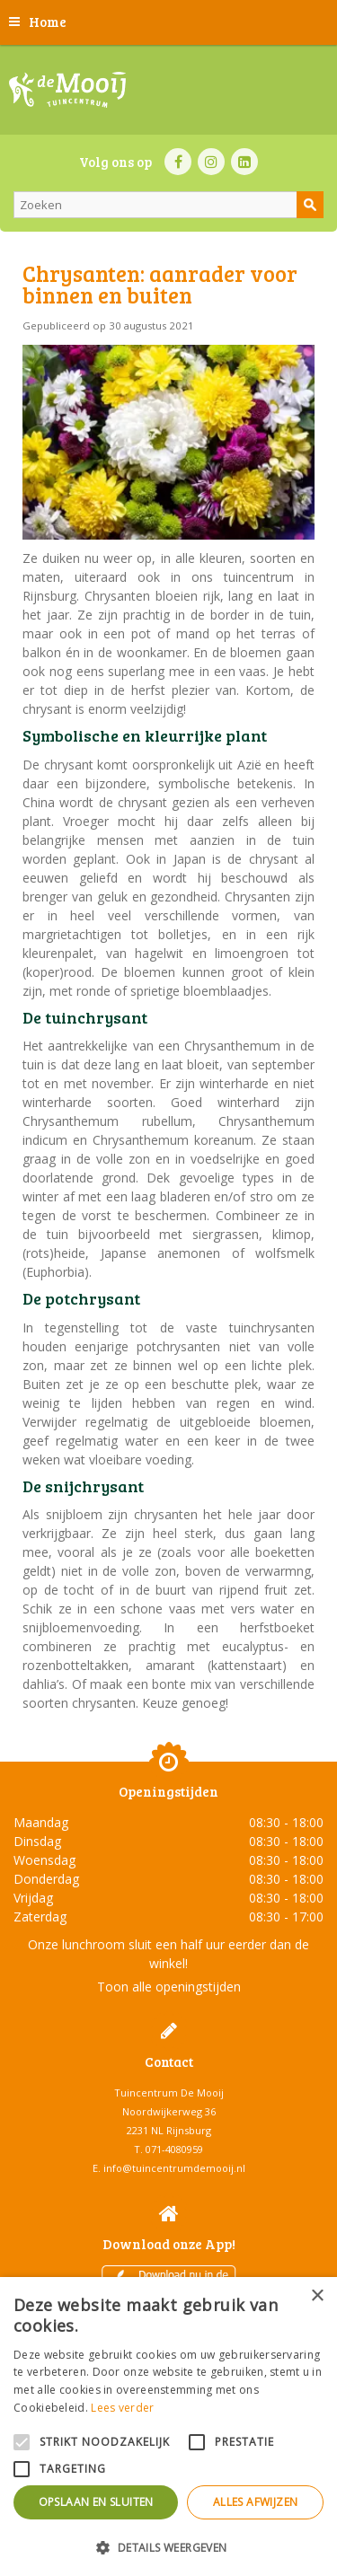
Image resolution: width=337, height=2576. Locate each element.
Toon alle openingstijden (169, 1986)
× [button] (317, 2296)
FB (177, 161)
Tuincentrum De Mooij (169, 2092)
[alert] (168, 2426)
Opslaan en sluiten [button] (96, 2502)
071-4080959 (174, 2149)
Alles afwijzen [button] (255, 2502)
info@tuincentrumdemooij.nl (174, 2168)
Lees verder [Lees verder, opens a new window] (122, 2407)
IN (211, 161)
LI (244, 161)
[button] (168, 2546)
